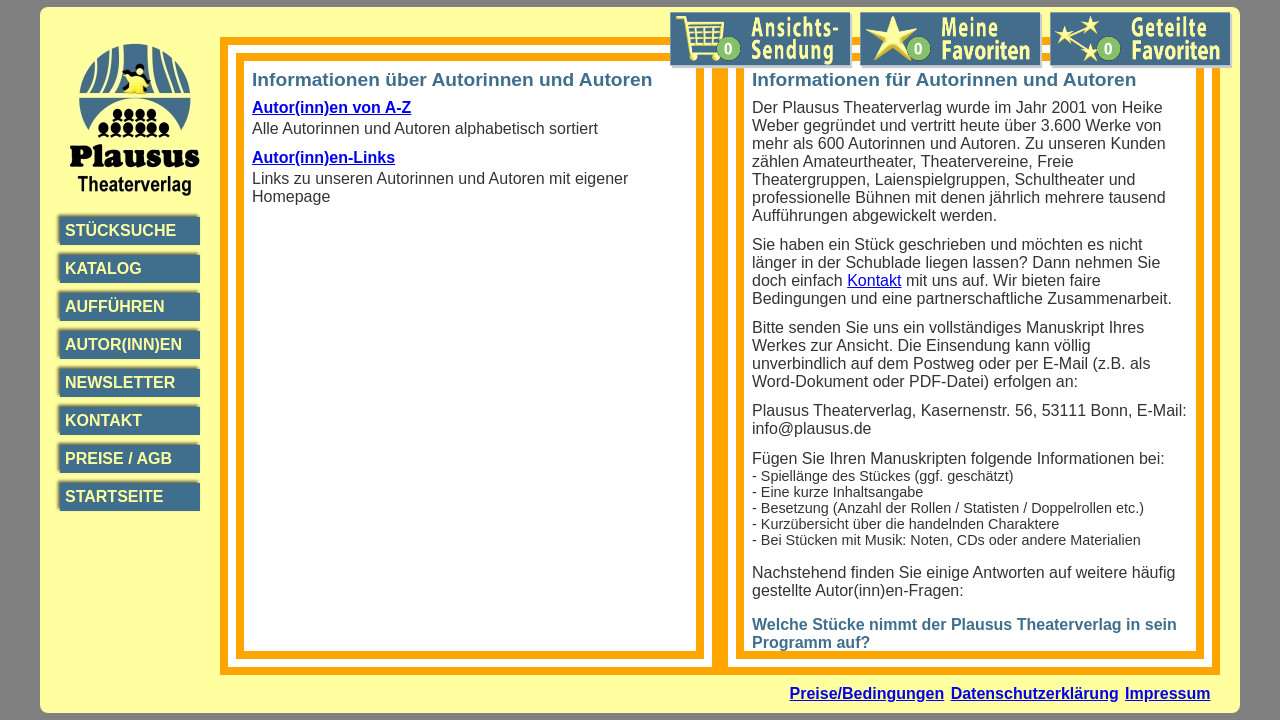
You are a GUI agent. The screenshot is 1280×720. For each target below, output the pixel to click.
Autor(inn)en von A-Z (331, 107)
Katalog (103, 268)
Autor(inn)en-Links (323, 157)
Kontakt (103, 420)
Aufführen (115, 306)
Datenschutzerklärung (1035, 693)
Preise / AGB (118, 458)
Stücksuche (120, 230)
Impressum (1167, 693)
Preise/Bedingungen (867, 693)
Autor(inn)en (123, 344)
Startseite (114, 496)
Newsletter (120, 382)
